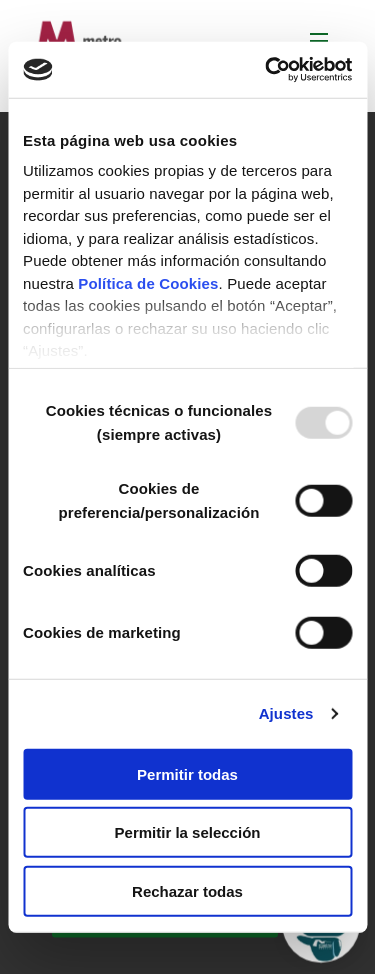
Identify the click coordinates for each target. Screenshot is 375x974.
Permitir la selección (188, 832)
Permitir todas (187, 773)
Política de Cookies (148, 282)
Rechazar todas (187, 890)
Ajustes (286, 713)
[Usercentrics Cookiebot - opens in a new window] (267, 70)
